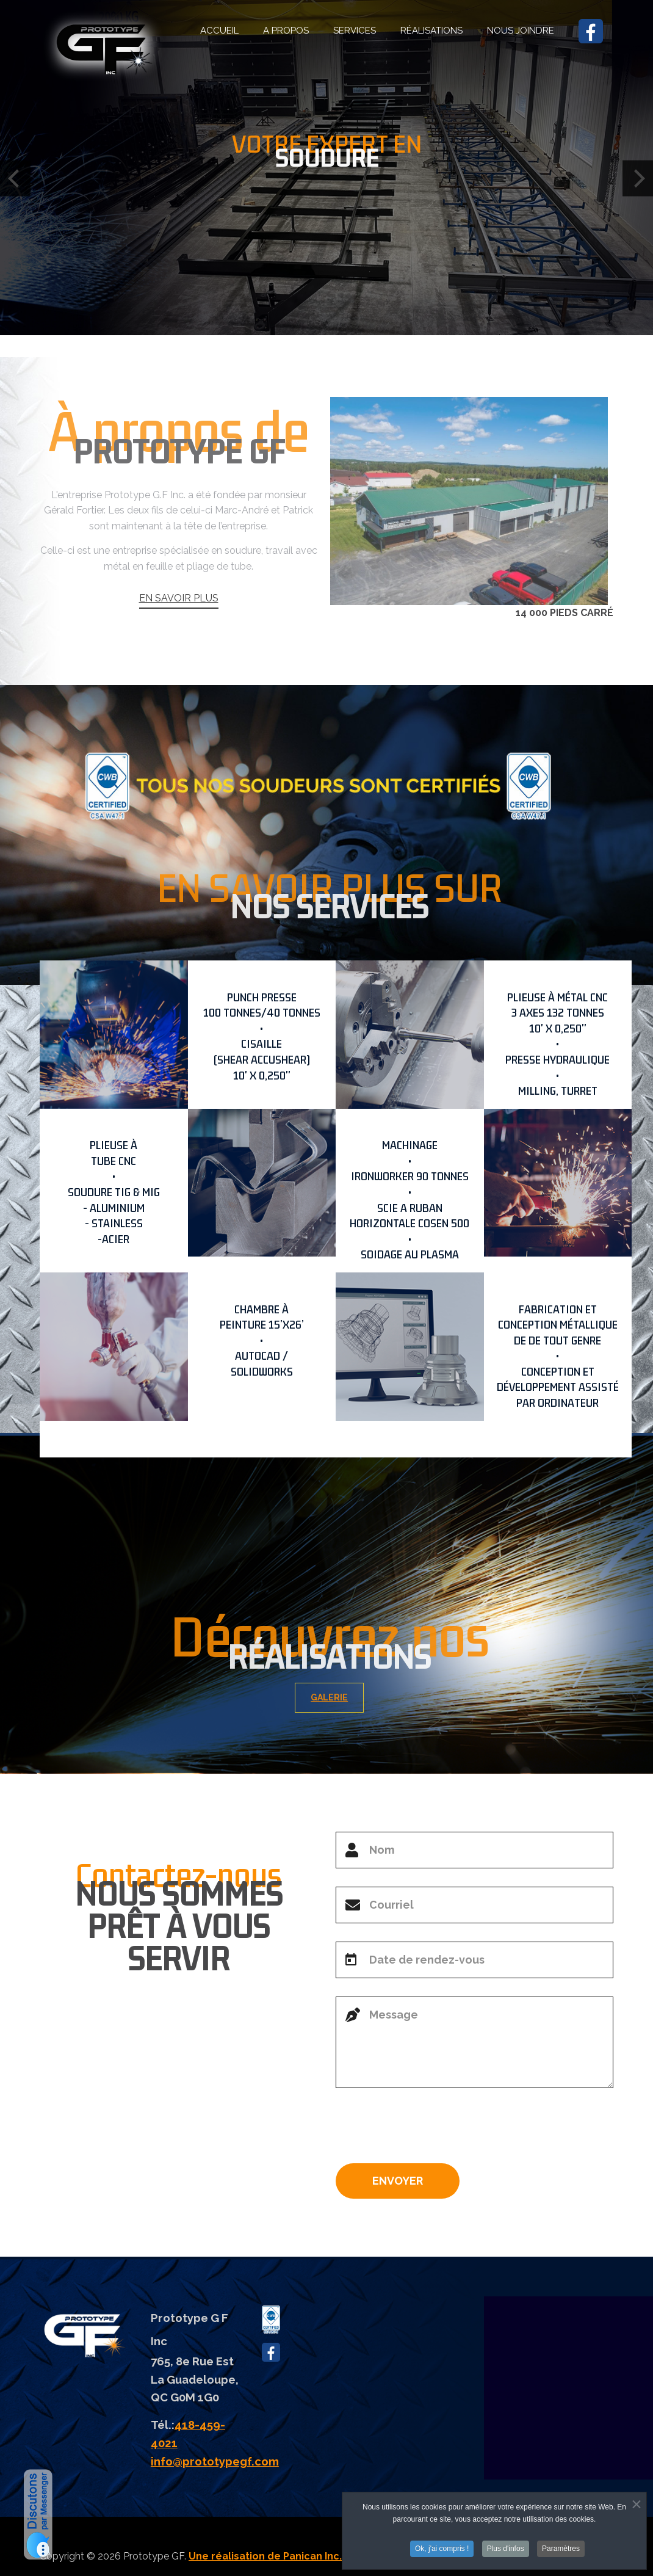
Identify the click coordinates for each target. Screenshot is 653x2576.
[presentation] (428, 2130)
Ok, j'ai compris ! (442, 2549)
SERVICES (354, 30)
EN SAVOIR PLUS (178, 642)
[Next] (637, 179)
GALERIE (345, 1697)
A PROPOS (286, 30)
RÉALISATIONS (431, 30)
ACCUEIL (219, 30)
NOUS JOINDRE (520, 30)
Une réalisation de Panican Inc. (265, 2556)
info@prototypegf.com (215, 2461)
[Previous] (15, 179)
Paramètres (561, 2549)
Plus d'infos (505, 2549)
